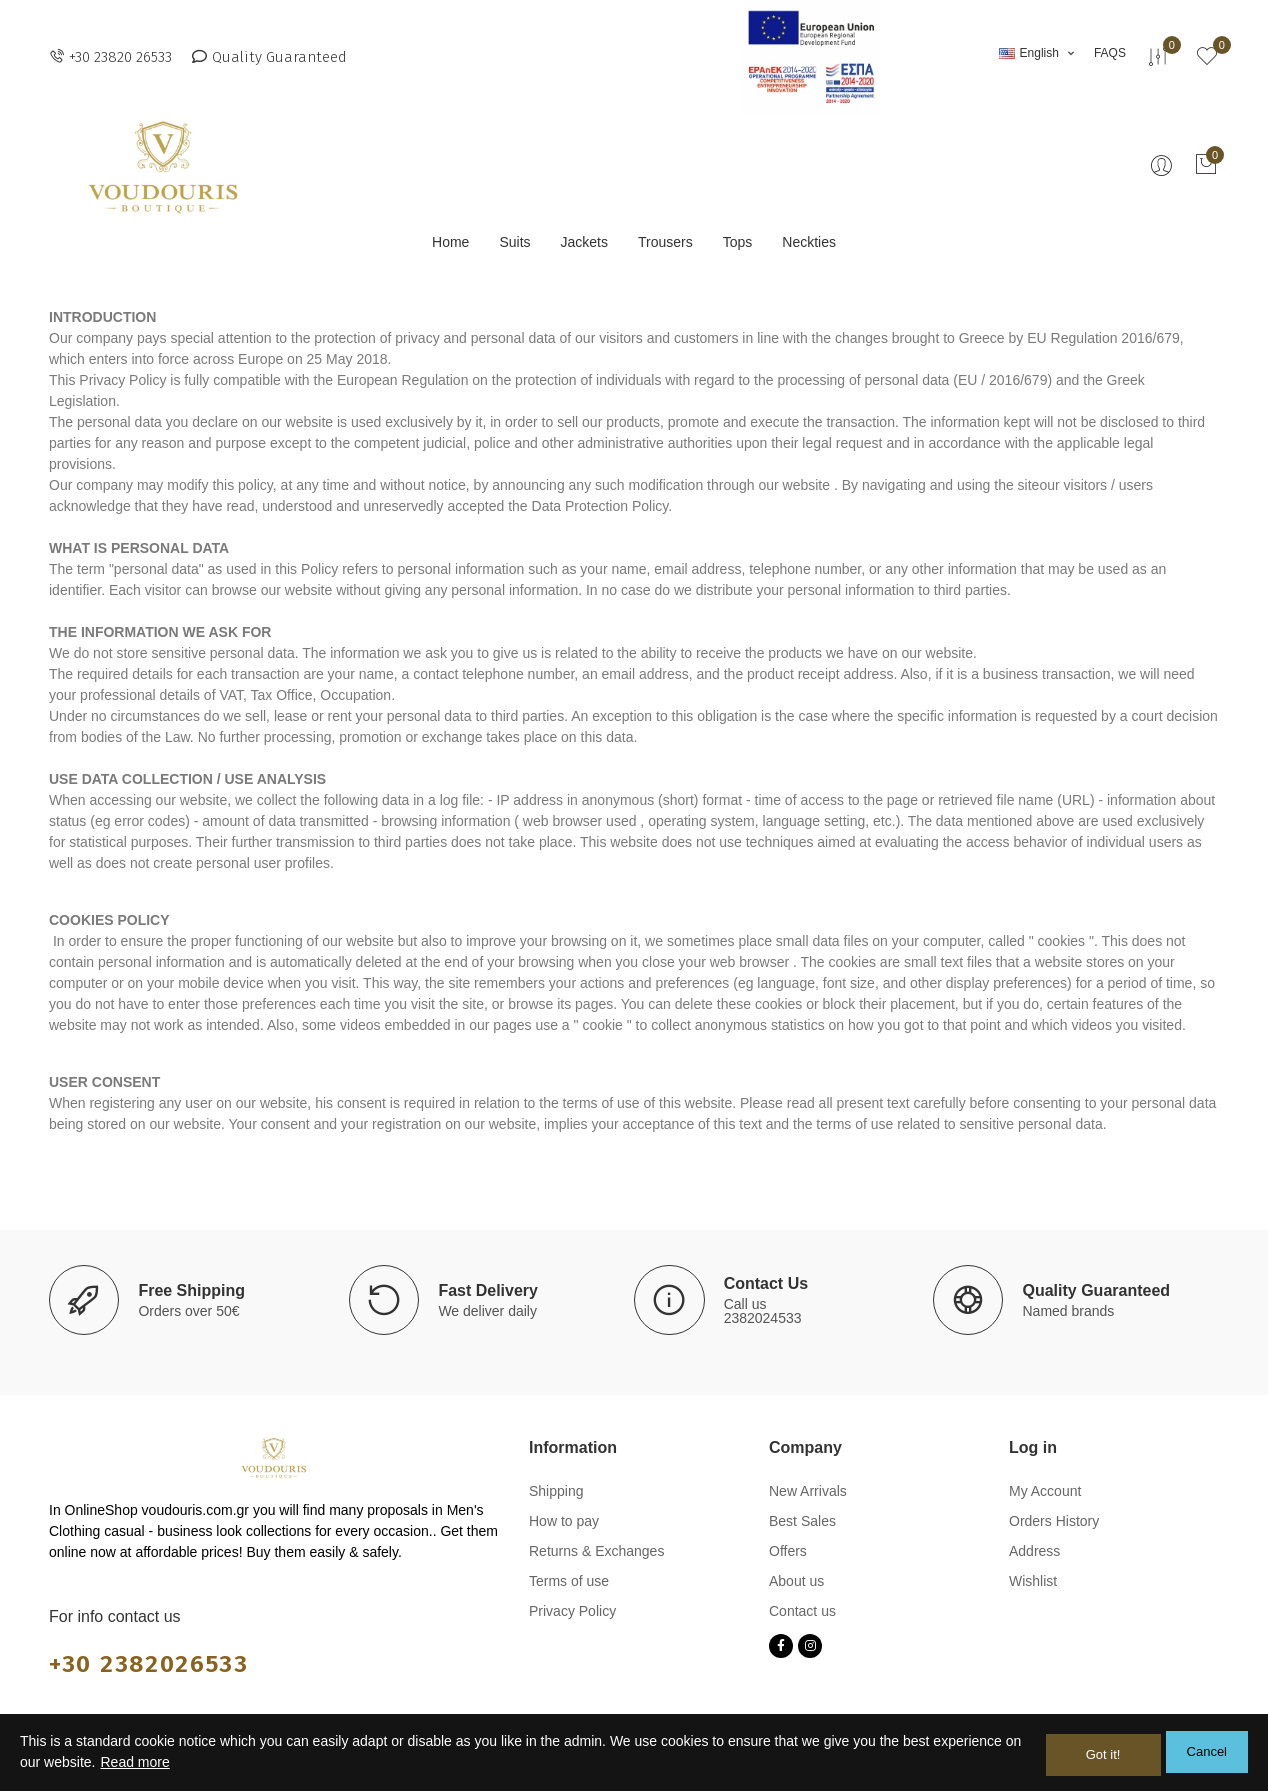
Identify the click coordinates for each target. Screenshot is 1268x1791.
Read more (134, 1765)
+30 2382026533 (155, 1663)
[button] (110, 57)
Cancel (1207, 1754)
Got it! (1103, 1754)
